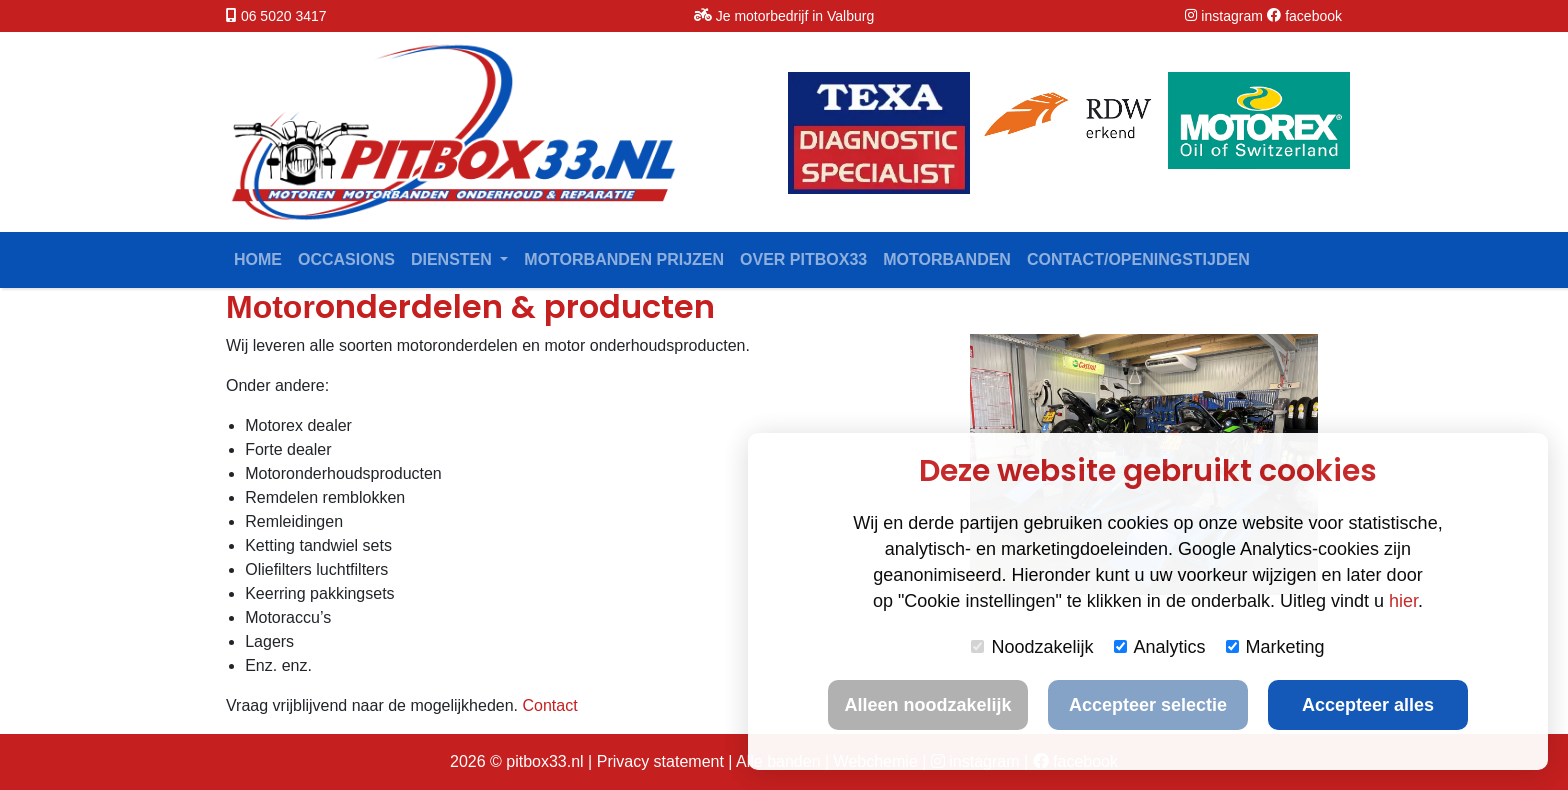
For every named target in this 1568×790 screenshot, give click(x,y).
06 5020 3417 (284, 16)
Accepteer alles (1368, 705)
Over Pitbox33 (803, 259)
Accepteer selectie (1148, 705)
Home (258, 259)
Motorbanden (947, 259)
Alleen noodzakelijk (927, 705)
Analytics (1160, 647)
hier (1403, 601)
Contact (549, 705)
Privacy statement (660, 761)
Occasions (346, 259)
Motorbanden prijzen (624, 259)
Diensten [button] (453, 259)
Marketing (1275, 647)
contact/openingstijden (1138, 259)
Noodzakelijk (1032, 647)
